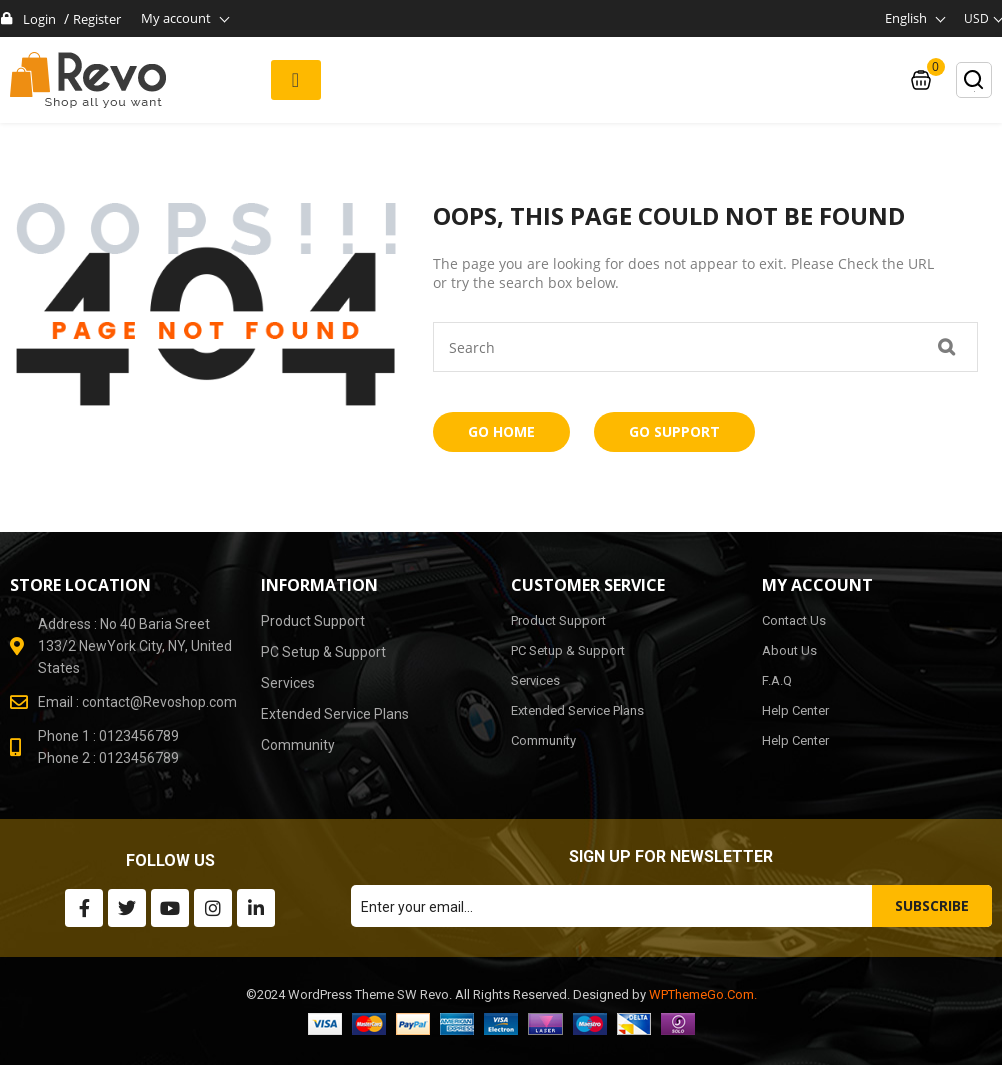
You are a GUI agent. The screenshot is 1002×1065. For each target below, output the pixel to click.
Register (97, 19)
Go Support (674, 431)
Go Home (501, 431)
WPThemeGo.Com (701, 994)
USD (976, 18)
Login (39, 19)
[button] (296, 80)
